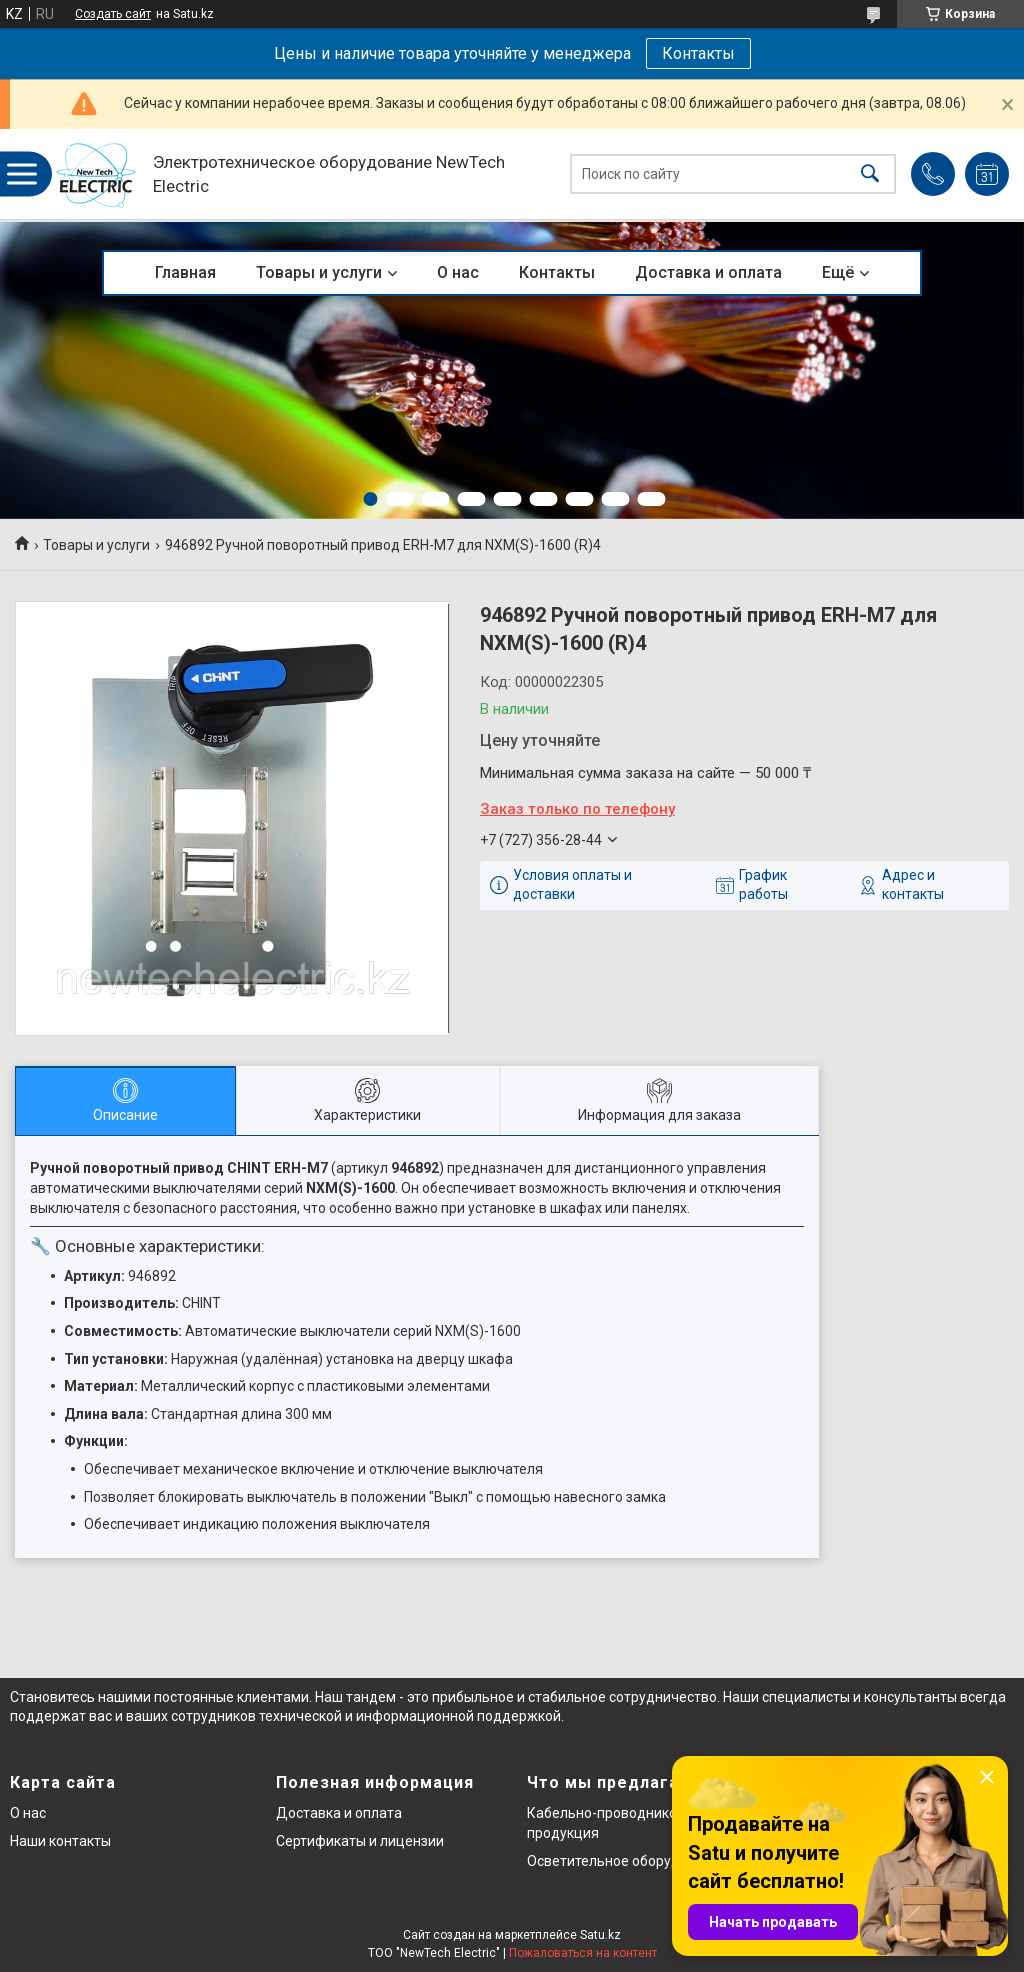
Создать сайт (113, 14)
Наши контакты (60, 1841)
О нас (458, 272)
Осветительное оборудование (627, 1861)
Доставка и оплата (708, 272)
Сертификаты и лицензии (360, 1841)
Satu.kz (600, 1935)
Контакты (698, 53)
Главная (185, 272)
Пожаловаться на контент (583, 1953)
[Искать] (870, 174)
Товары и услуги (319, 272)
